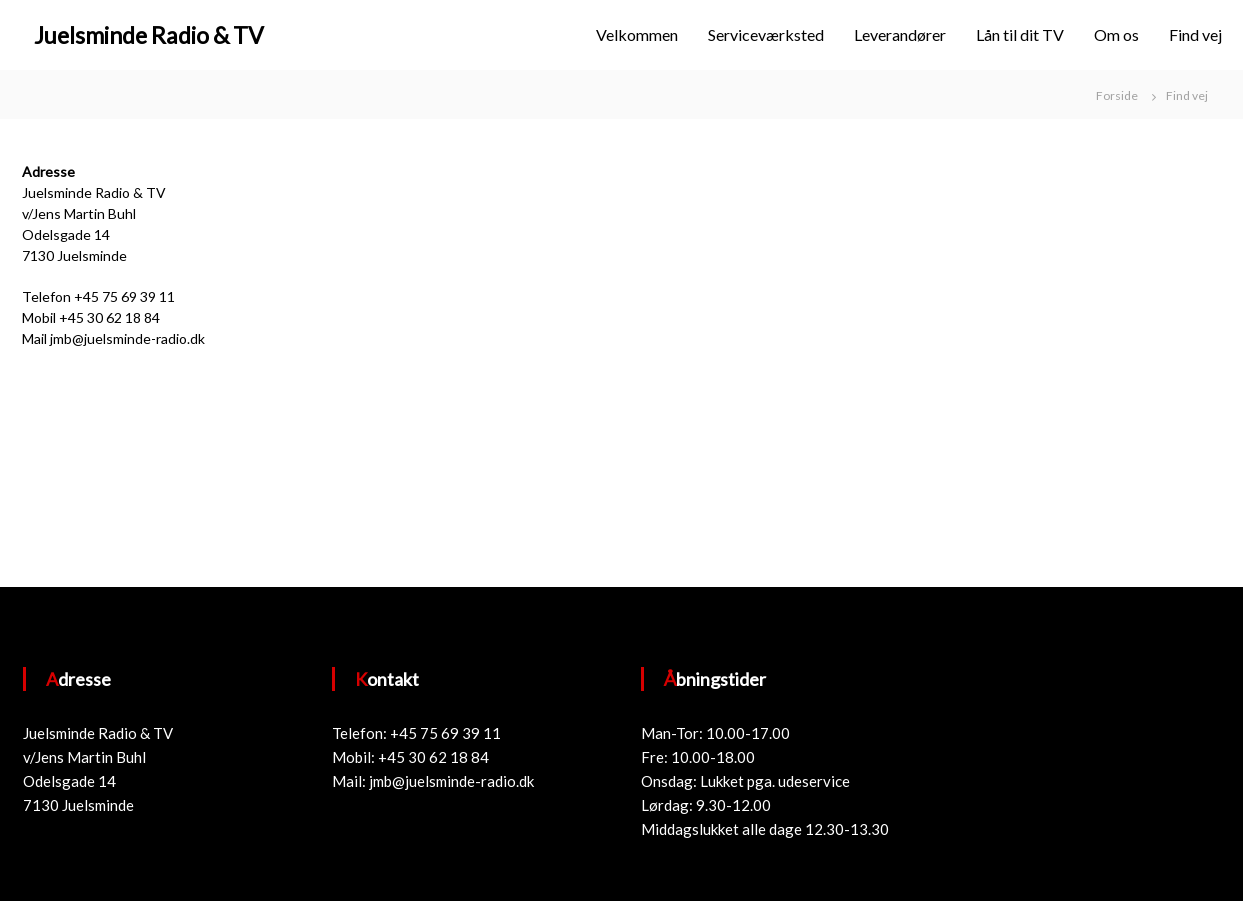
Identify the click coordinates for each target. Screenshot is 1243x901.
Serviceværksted (766, 34)
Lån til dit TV (1020, 34)
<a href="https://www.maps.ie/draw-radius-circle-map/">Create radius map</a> (745, 361)
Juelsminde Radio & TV (149, 35)
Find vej (1195, 34)
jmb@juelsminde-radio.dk (451, 781)
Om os (1116, 34)
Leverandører (900, 34)
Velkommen (637, 34)
